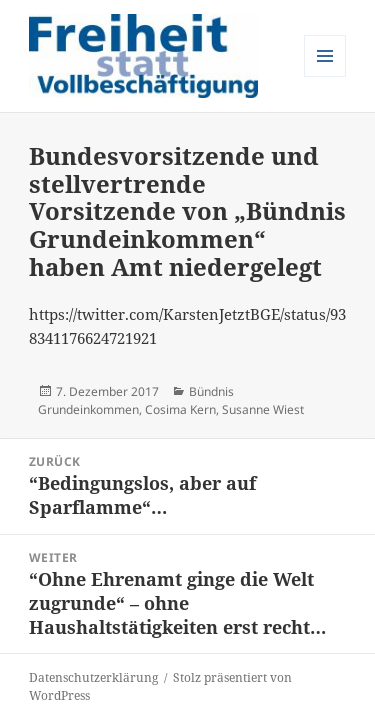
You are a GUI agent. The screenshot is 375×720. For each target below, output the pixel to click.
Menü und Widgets (325, 76)
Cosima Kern (180, 409)
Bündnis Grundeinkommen (136, 400)
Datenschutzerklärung (93, 677)
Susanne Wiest (263, 409)
